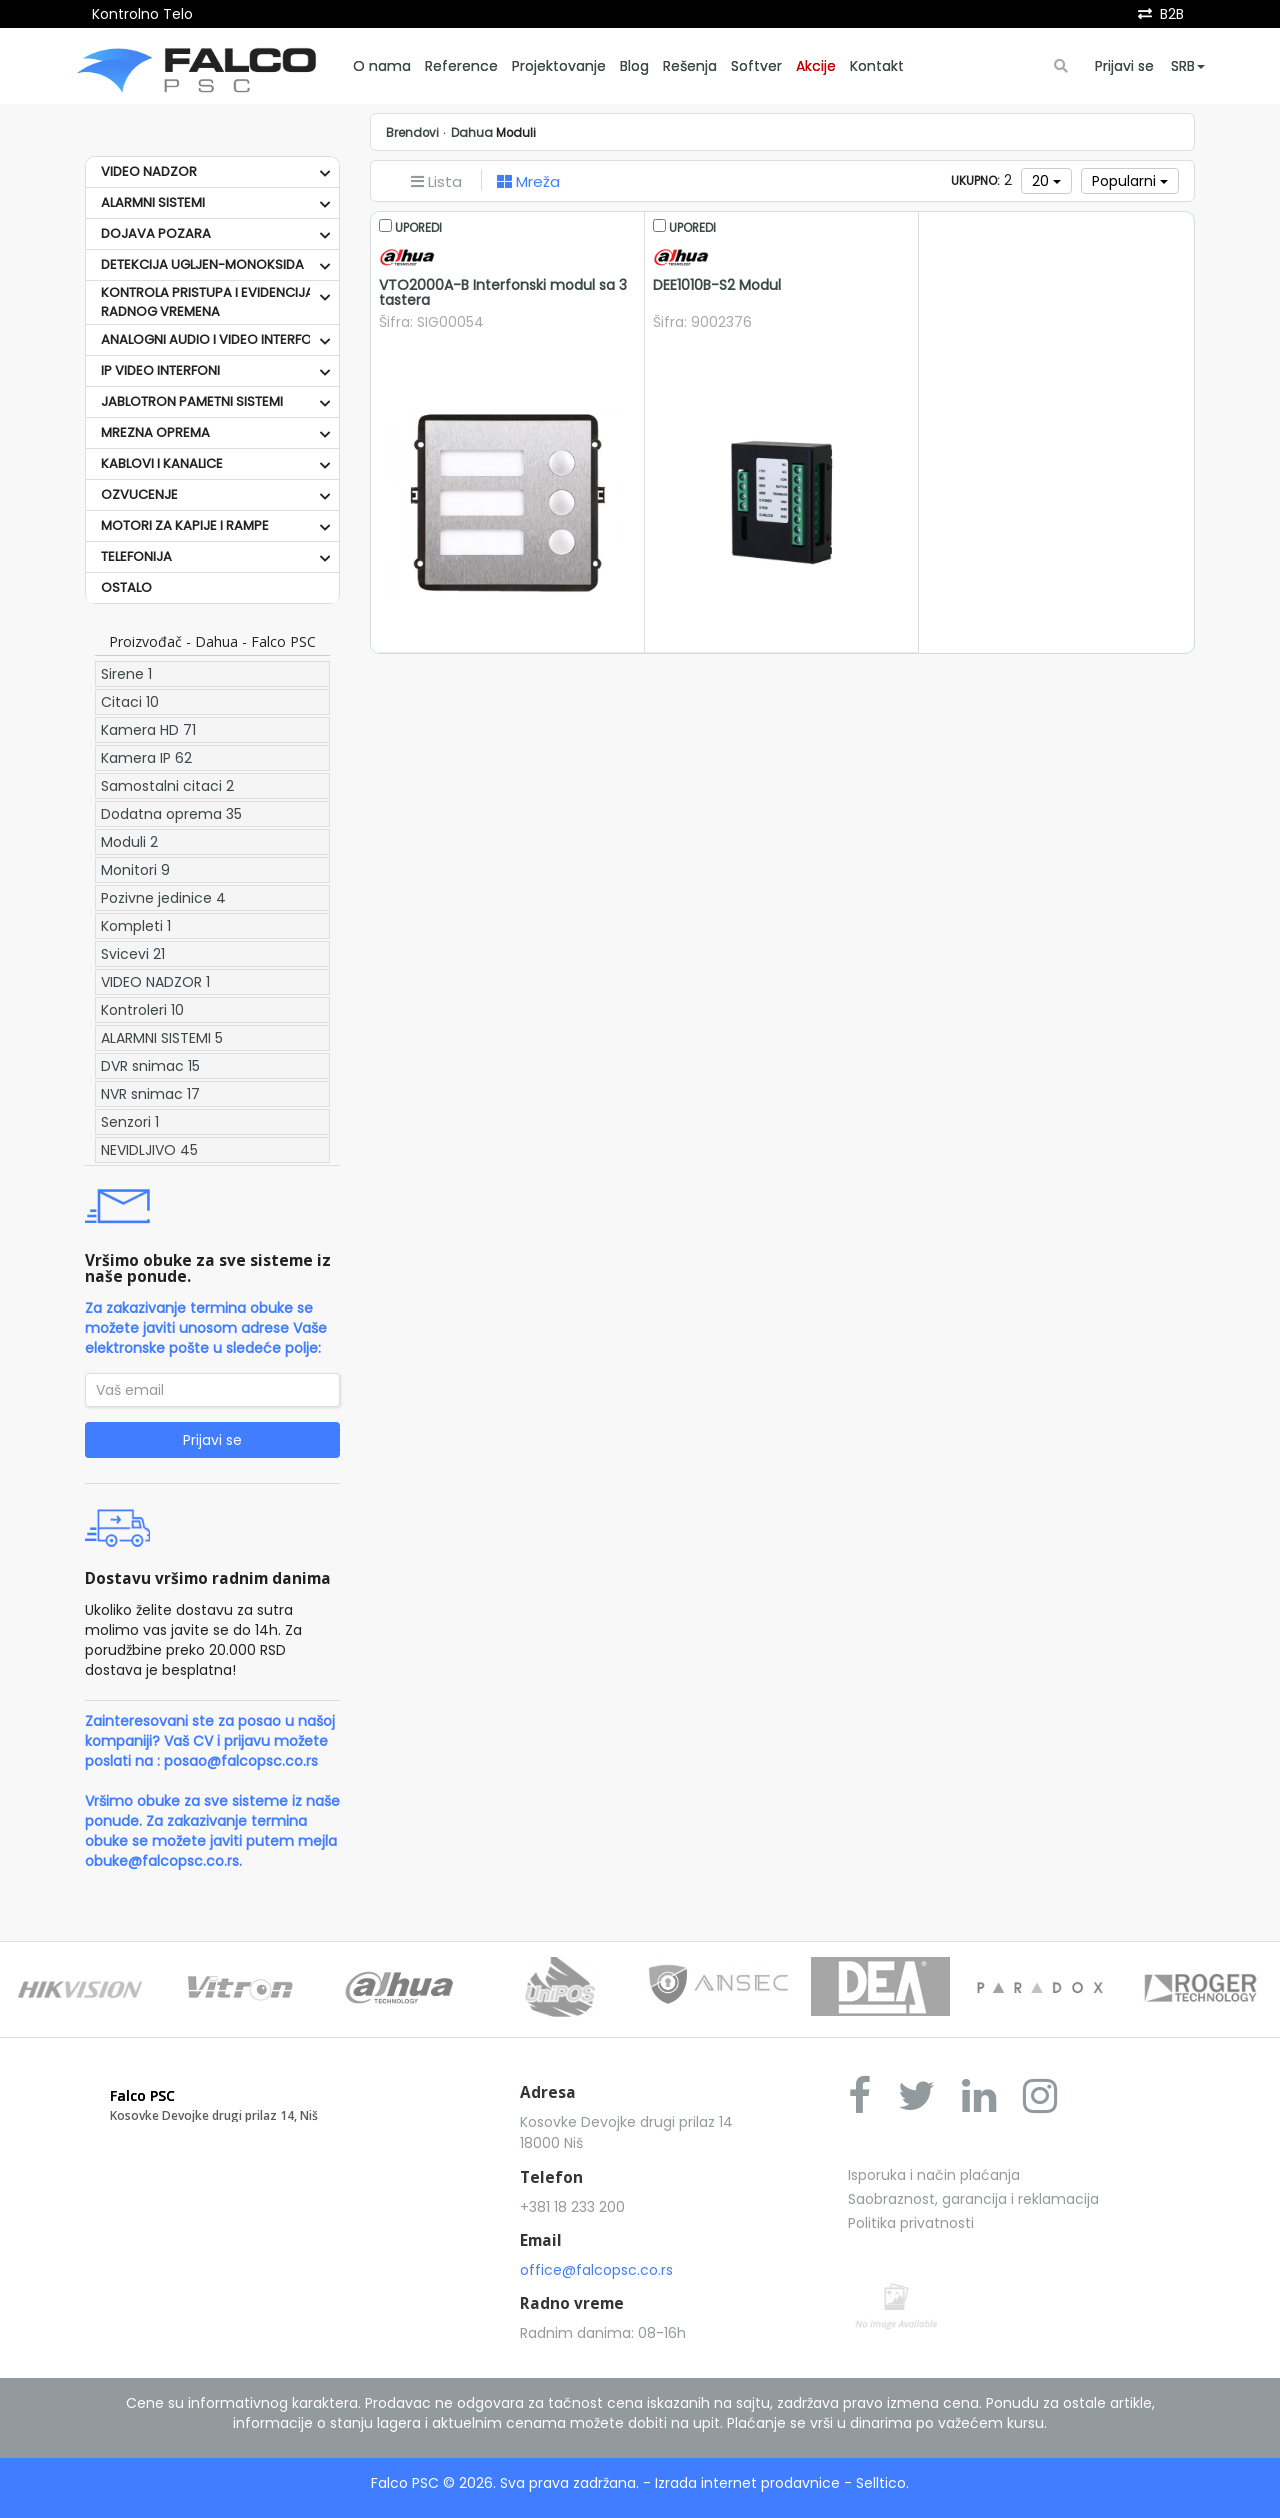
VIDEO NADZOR (149, 171)
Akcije (816, 66)
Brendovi (412, 133)
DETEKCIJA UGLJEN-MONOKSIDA (202, 264)
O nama (382, 66)
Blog (634, 66)
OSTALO (126, 587)
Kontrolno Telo (142, 14)
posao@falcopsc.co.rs (241, 1761)
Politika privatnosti (911, 2223)
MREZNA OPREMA (155, 432)
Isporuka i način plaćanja (934, 2175)
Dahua (472, 133)
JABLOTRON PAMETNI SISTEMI (192, 401)
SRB (1188, 66)
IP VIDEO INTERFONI (160, 370)
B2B (1172, 14)
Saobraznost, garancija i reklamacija (973, 2199)
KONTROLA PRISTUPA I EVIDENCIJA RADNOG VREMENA (207, 302)
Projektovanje (559, 66)
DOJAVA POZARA (156, 233)
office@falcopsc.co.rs (596, 2270)
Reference (461, 66)
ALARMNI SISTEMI (153, 202)
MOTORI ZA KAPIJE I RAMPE (185, 525)
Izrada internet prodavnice (747, 2483)
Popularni (1130, 181)
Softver (756, 66)
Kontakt (877, 66)
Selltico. (882, 2483)
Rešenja (690, 66)
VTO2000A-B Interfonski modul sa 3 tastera (503, 292)
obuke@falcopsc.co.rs (162, 1861)
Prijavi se (1124, 66)
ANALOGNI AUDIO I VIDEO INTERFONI (212, 339)
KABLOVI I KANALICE (162, 463)
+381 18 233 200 (572, 2207)
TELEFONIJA (136, 556)
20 (1046, 181)
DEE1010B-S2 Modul (717, 285)
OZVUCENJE (139, 494)
